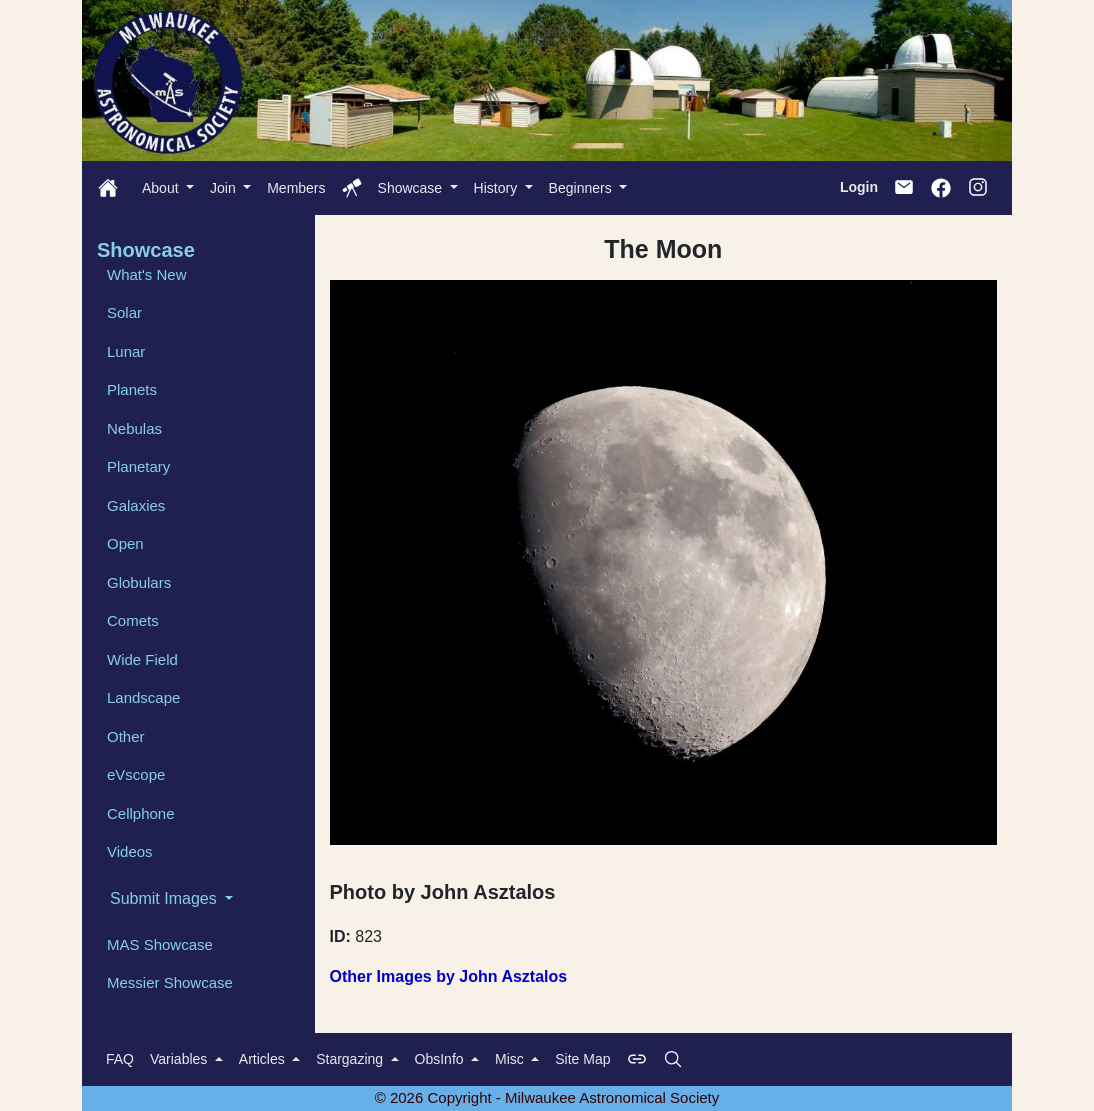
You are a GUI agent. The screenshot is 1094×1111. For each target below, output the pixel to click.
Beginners (582, 188)
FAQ (120, 1059)
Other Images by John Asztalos (449, 976)
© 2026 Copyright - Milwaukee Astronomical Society (547, 1097)
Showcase (412, 188)
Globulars (139, 582)
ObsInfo (441, 1059)
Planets (132, 389)
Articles (264, 1059)
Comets (133, 620)
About (162, 188)
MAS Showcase (160, 944)
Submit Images (165, 898)
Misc (511, 1059)
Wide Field (142, 659)
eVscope (136, 774)
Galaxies (136, 505)
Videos (130, 851)
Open (125, 543)
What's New (147, 274)
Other (126, 736)
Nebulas (134, 428)
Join (225, 188)
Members (296, 188)
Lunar (126, 351)
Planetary (138, 466)
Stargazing (351, 1059)
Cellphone (141, 813)
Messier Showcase (170, 982)
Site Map (582, 1059)
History (497, 188)
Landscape (143, 697)
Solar (124, 312)
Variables (180, 1059)
